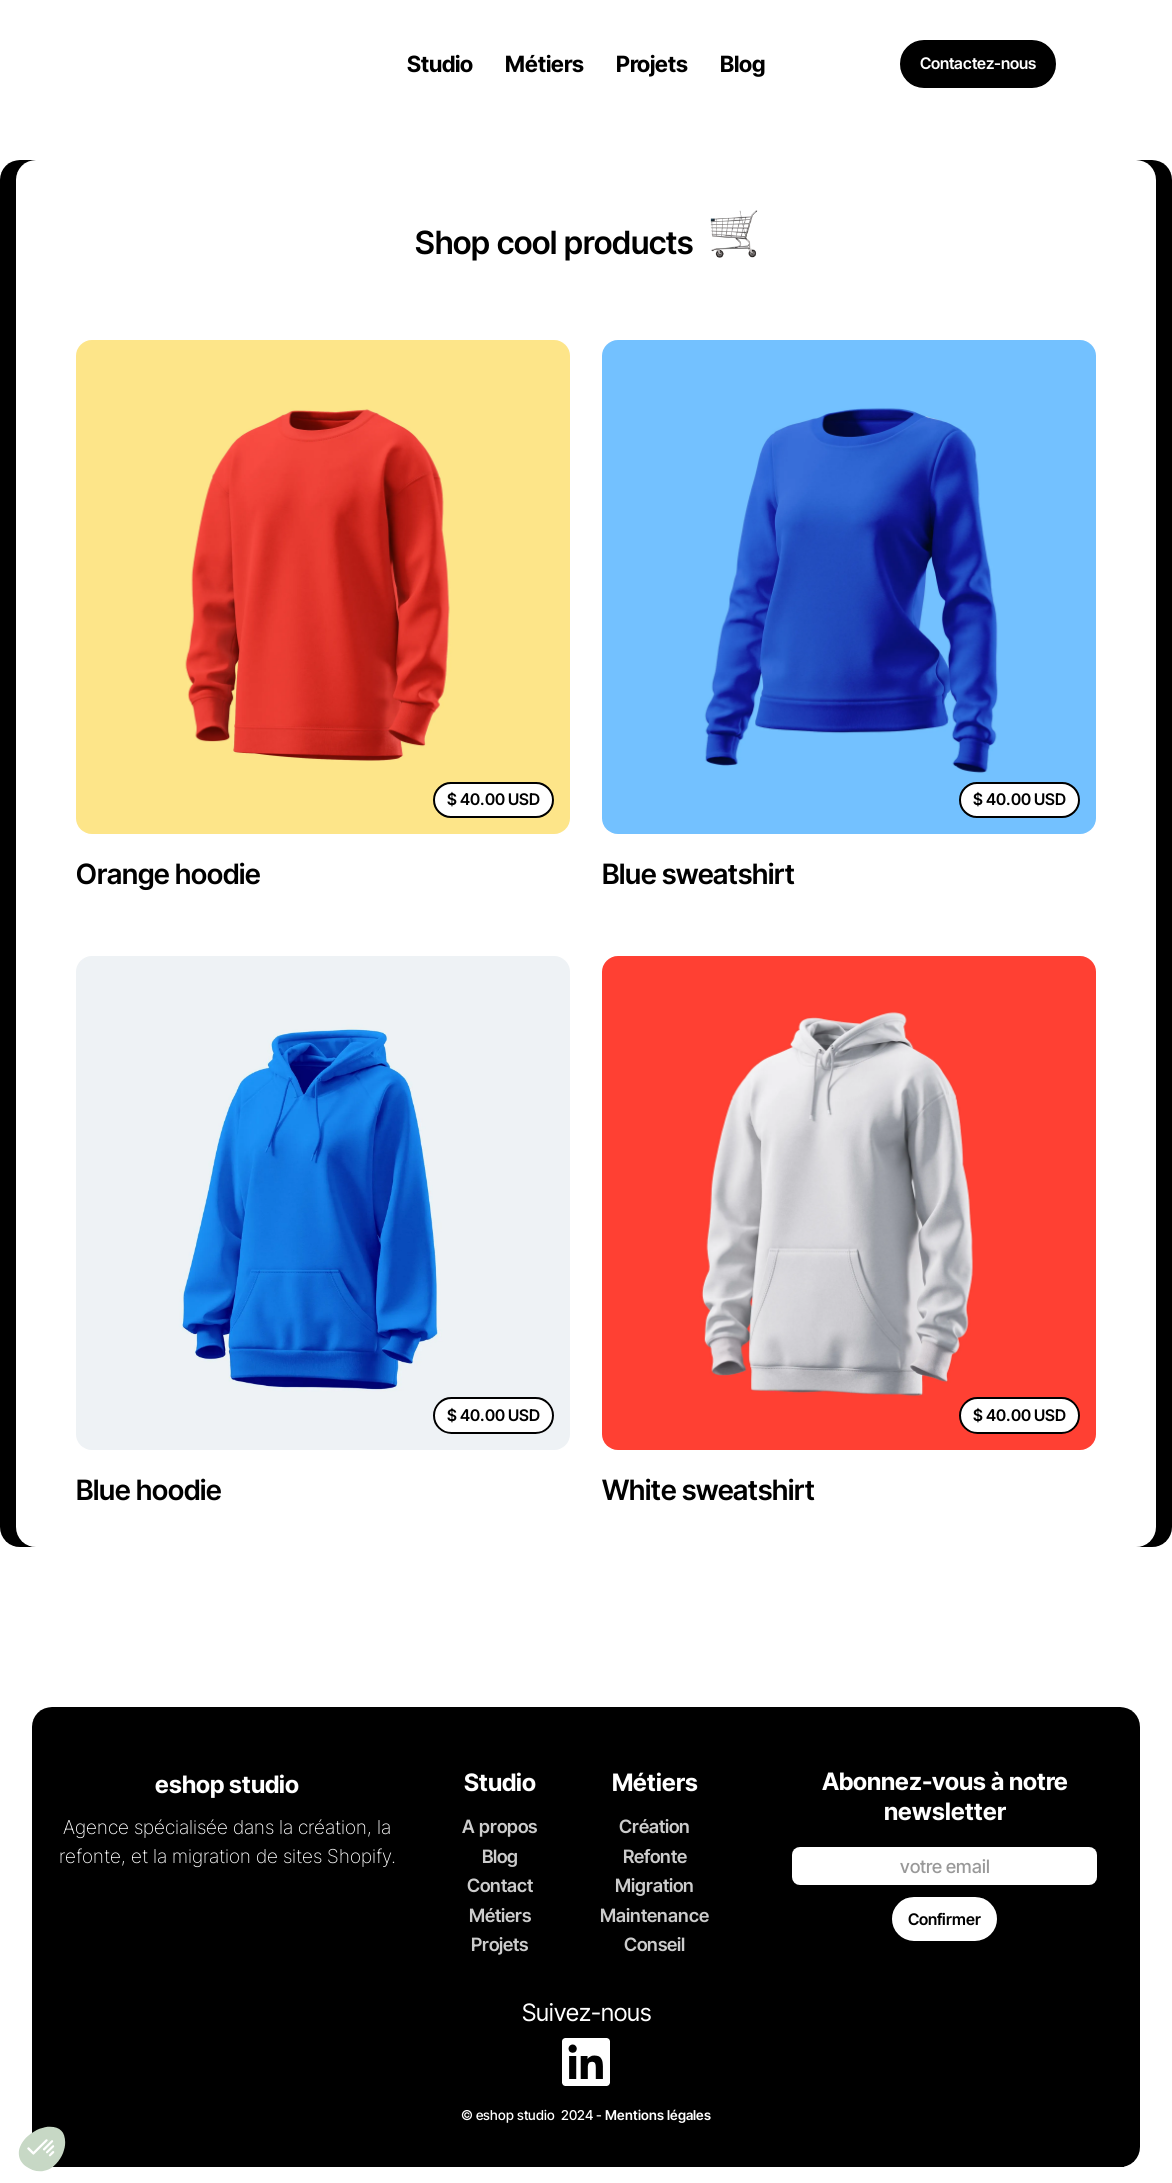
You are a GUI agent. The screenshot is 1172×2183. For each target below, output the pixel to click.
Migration (654, 1885)
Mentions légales (658, 2115)
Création (654, 1826)
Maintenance (654, 1915)
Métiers (500, 1915)
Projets (499, 1944)
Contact (500, 1885)
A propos (499, 1826)
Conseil (654, 1944)
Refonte (655, 1856)
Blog (500, 1856)
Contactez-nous (978, 63)
